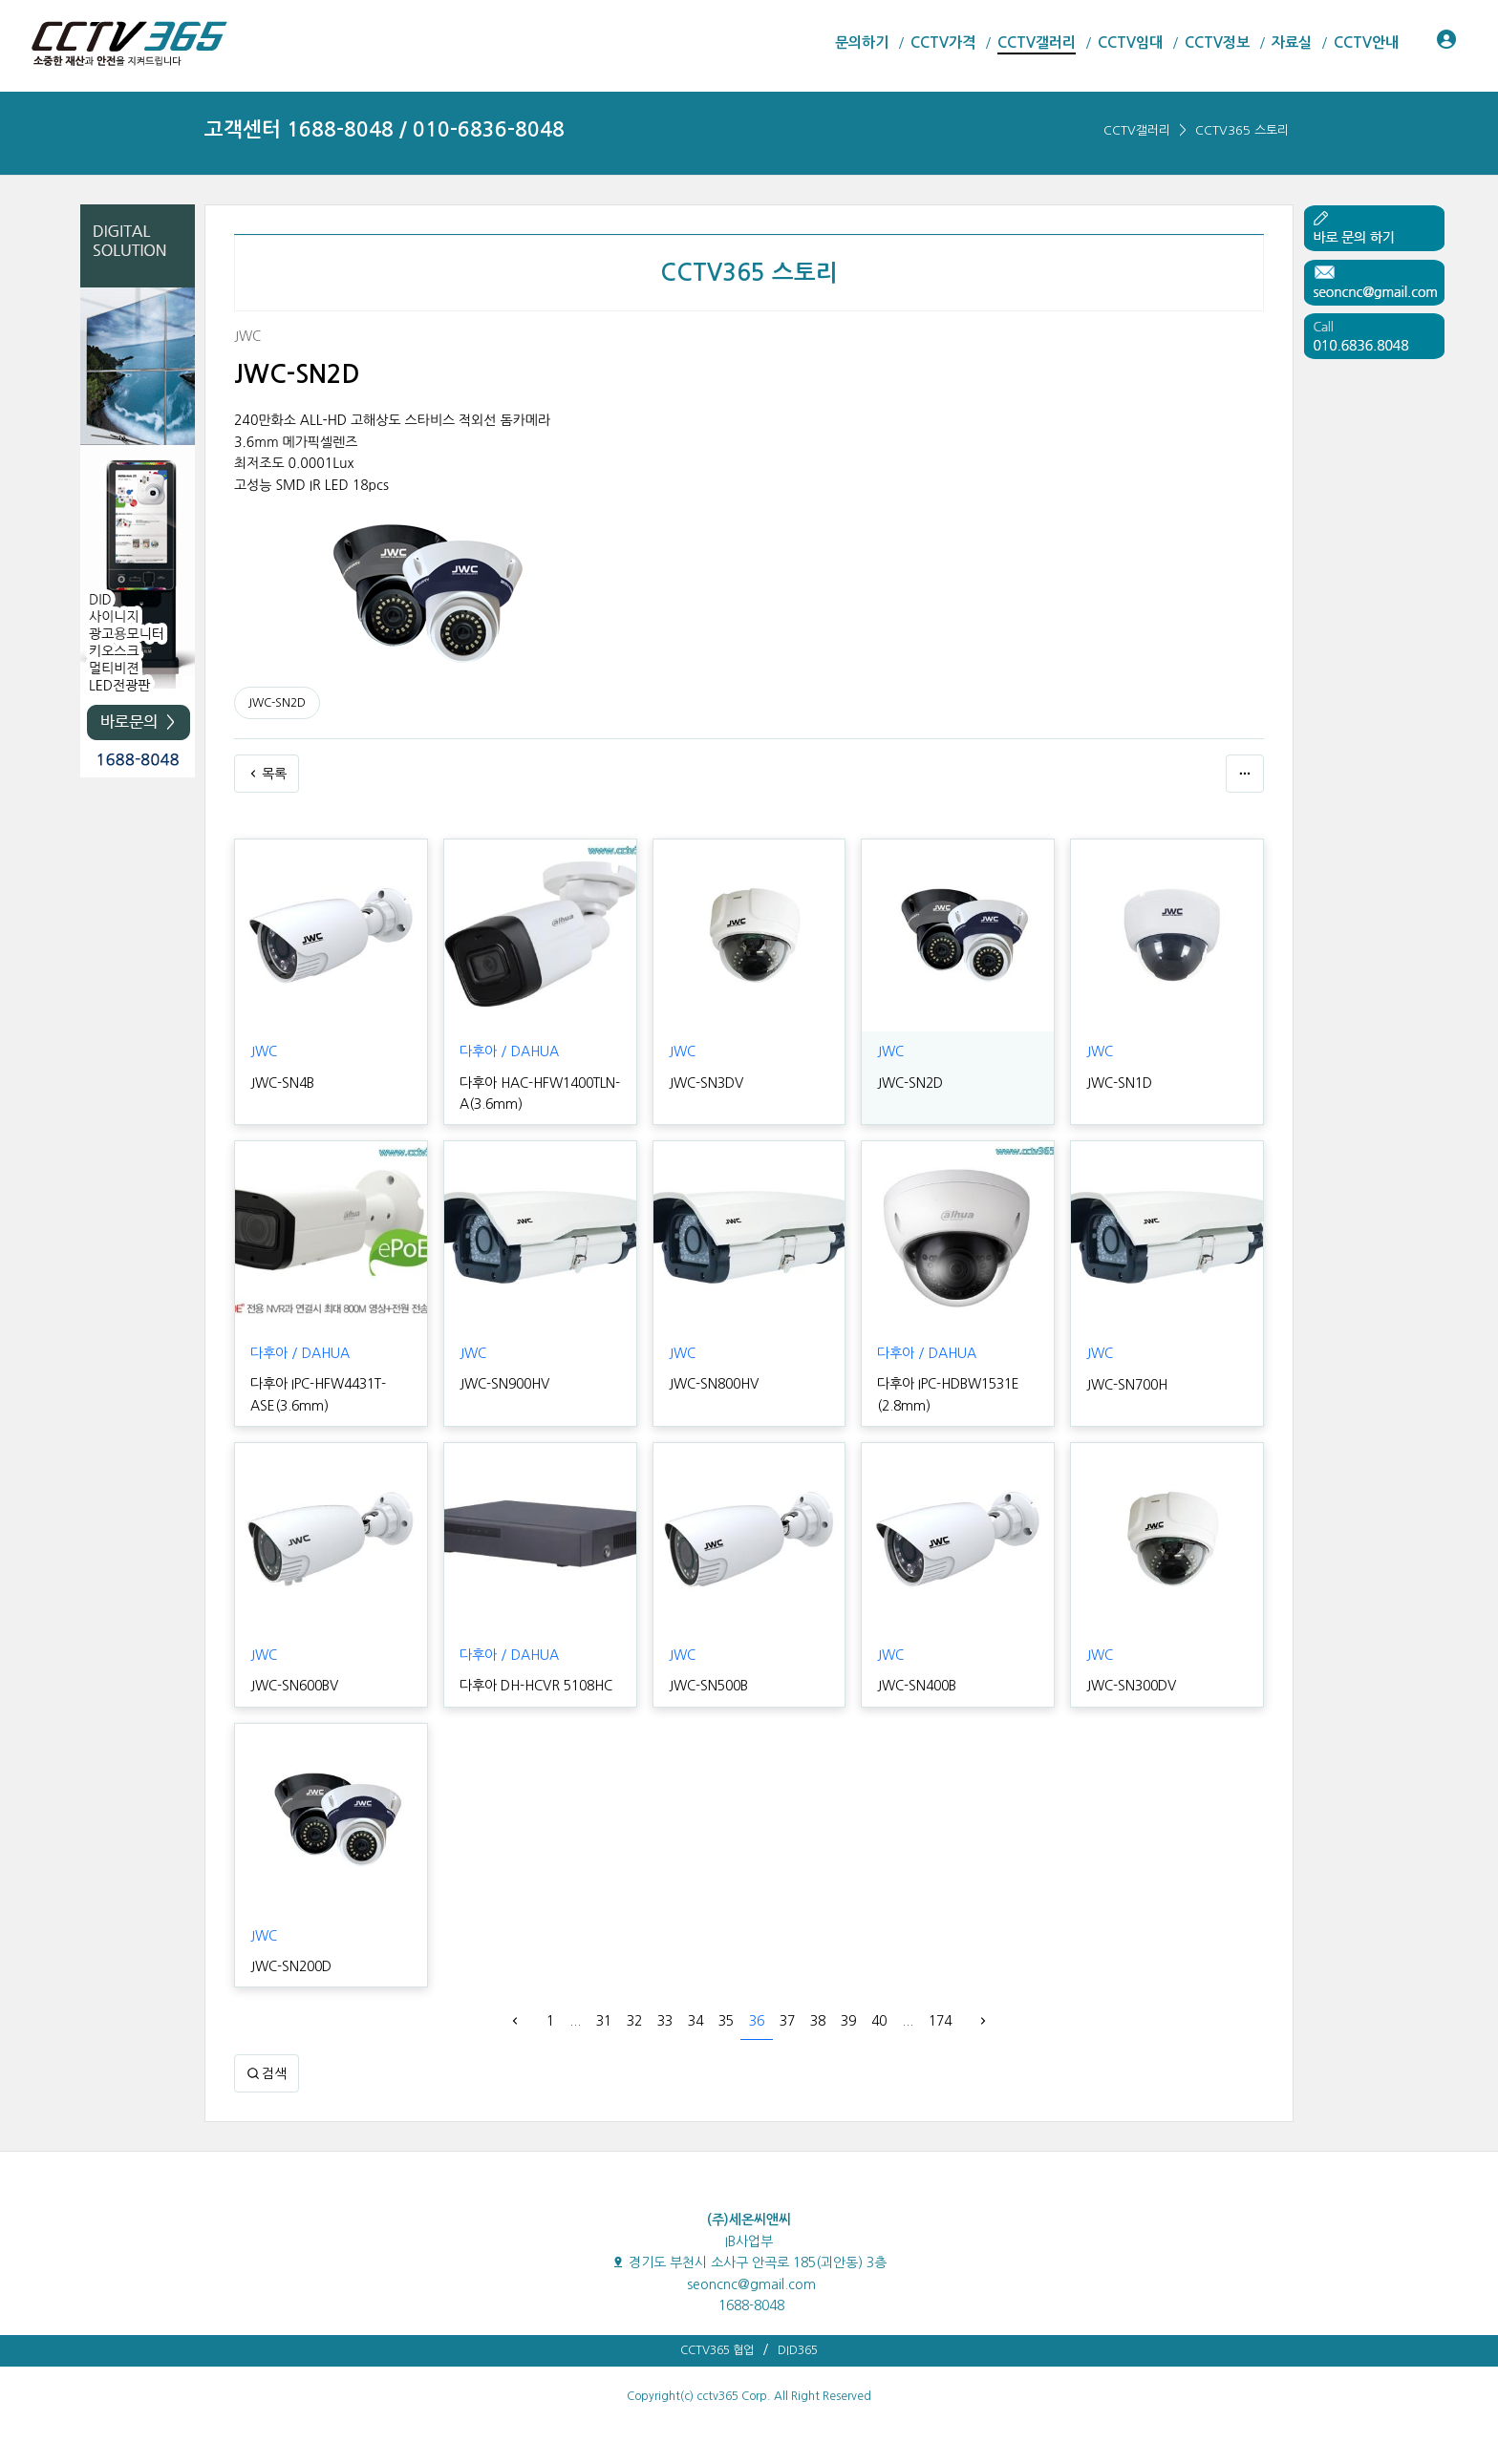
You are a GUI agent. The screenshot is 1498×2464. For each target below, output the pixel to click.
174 (940, 2021)
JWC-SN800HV (714, 1384)
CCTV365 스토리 (1242, 130)
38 (817, 2021)
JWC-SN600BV (294, 1685)
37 (787, 2021)
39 (848, 2021)
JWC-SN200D (291, 1966)
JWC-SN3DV (706, 1083)
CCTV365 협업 (717, 2350)
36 (756, 2021)
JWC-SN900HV (504, 1384)
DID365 (798, 2350)
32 (634, 2021)
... (575, 2021)
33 (665, 2021)
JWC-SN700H (1126, 1384)
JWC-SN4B (282, 1083)
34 (695, 2021)
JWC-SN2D (277, 703)
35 (726, 2021)
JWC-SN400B (916, 1685)
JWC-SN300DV (1131, 1685)
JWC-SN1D (1119, 1083)
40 (879, 2021)
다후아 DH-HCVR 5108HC (536, 1685)
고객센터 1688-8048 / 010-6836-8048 (384, 129)
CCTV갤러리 (1136, 130)
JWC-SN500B (708, 1685)
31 (603, 2021)
